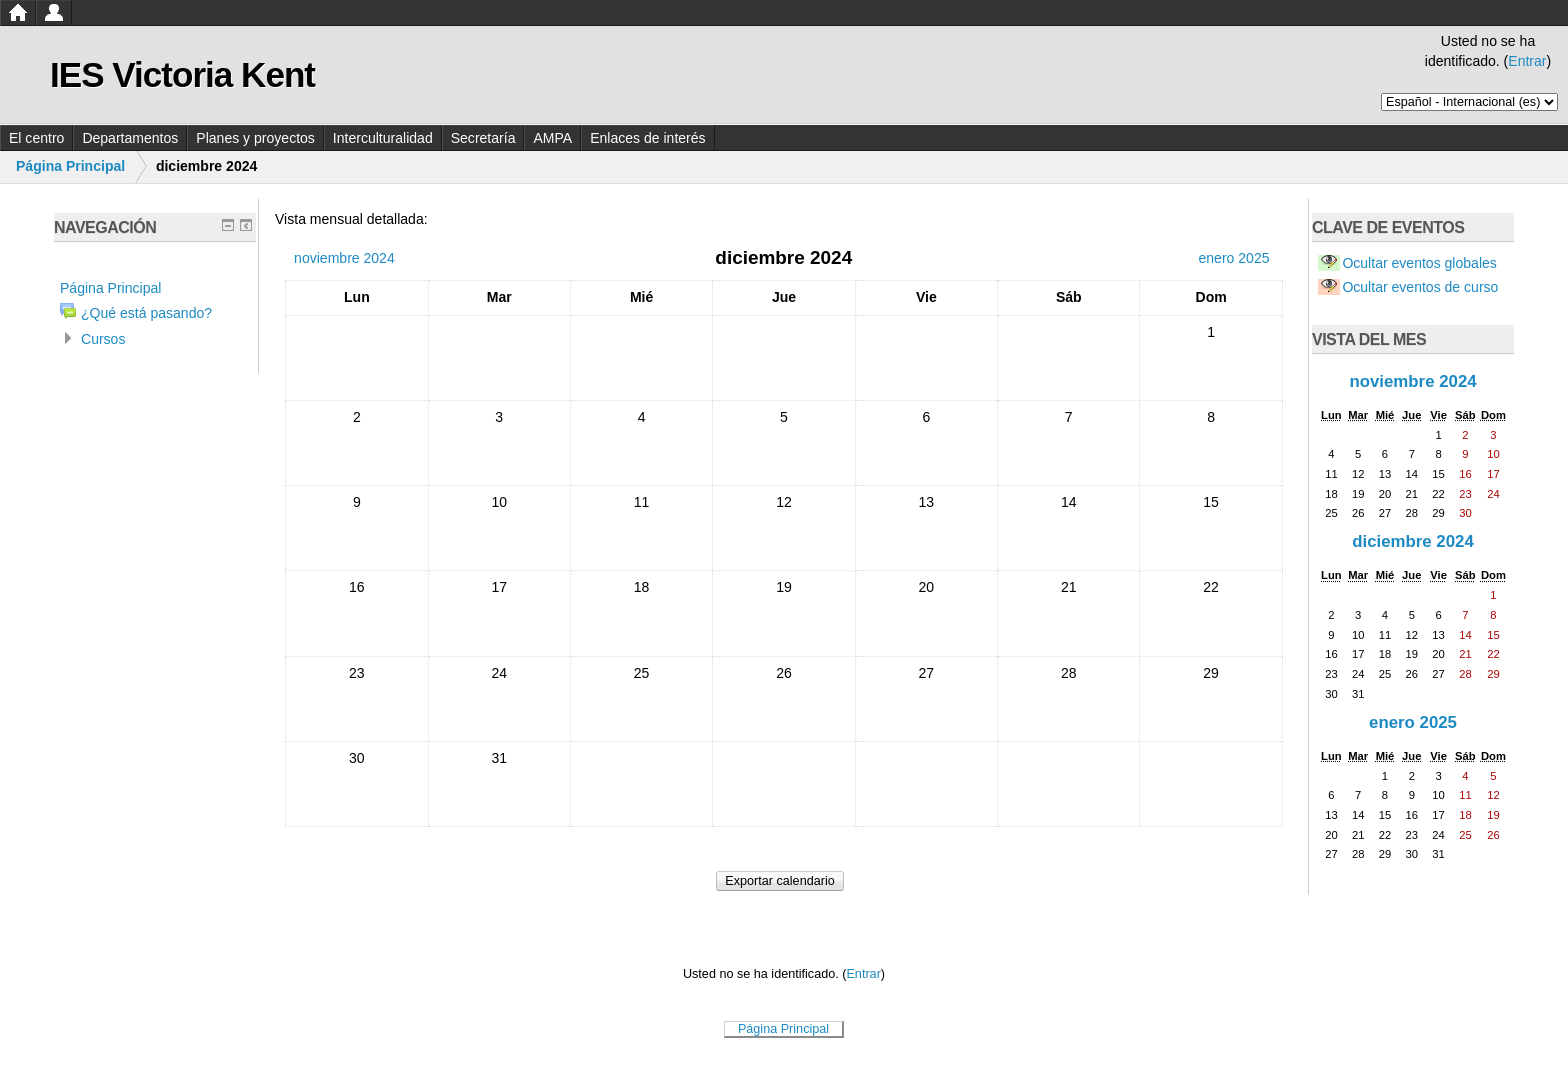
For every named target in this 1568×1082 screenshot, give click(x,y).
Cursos (103, 339)
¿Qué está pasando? (146, 313)
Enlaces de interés (647, 138)
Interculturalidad (383, 138)
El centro (36, 138)
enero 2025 (1413, 722)
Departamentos (130, 138)
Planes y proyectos (255, 138)
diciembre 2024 (1413, 541)
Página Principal (70, 166)
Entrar (1527, 61)
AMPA (552, 138)
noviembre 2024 (1412, 381)
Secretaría (483, 138)
